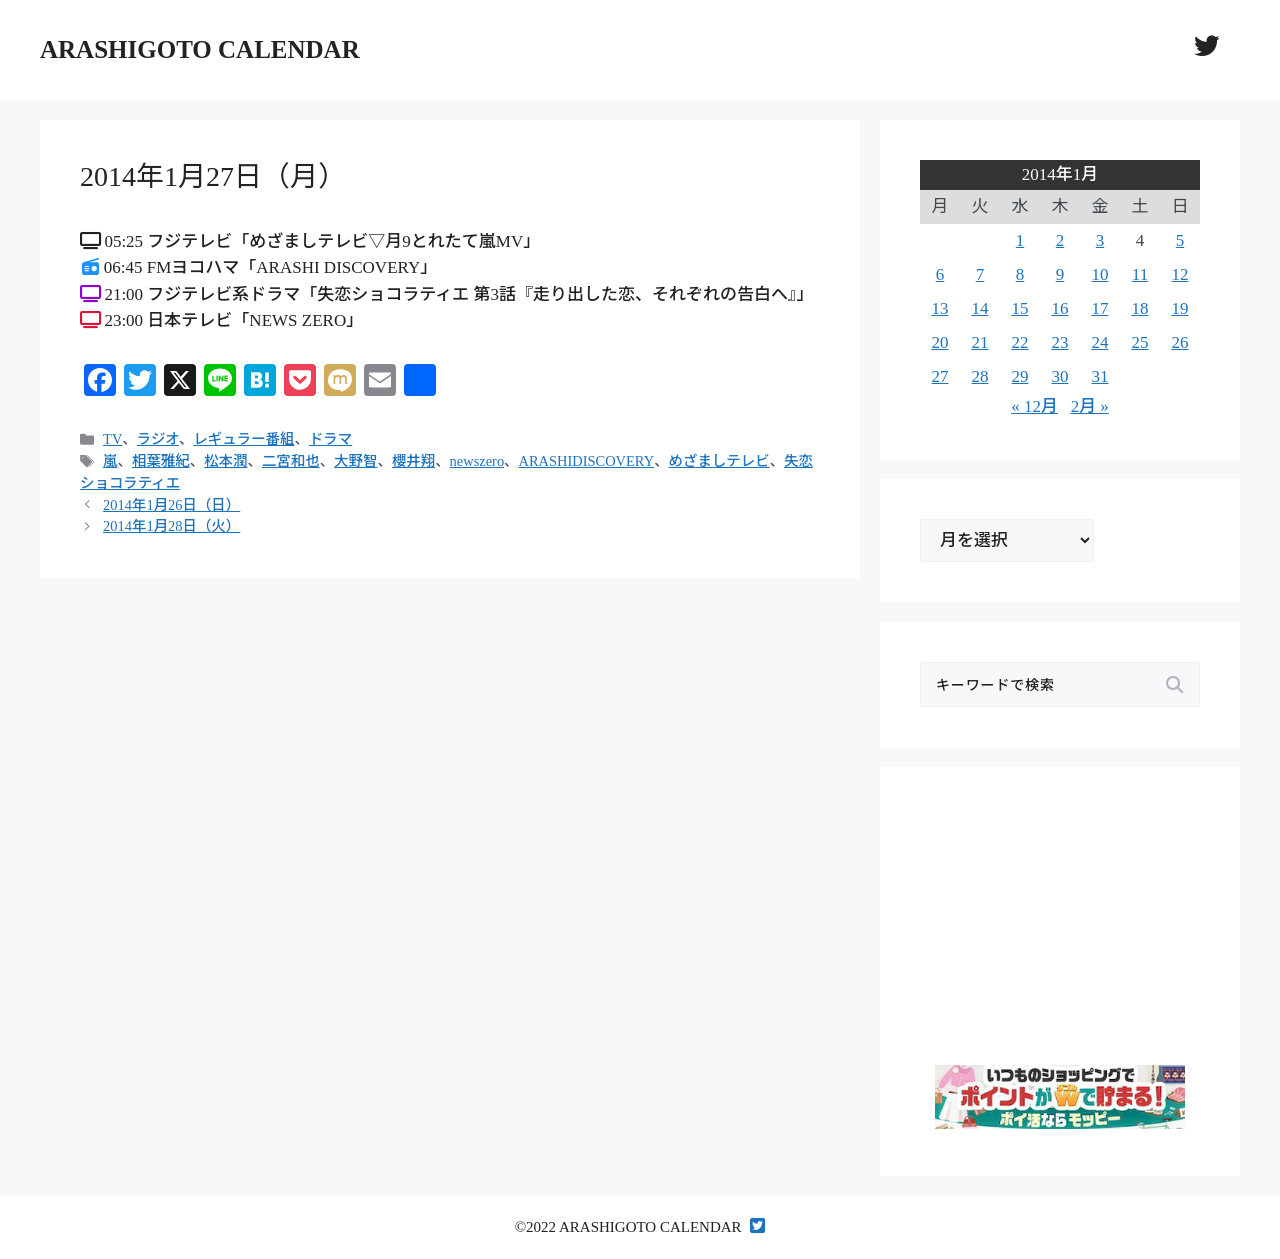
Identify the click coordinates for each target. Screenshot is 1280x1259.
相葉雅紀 (161, 461)
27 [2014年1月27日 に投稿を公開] (940, 376)
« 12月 (1034, 406)
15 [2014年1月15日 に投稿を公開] (1020, 308)
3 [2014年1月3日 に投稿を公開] (1100, 240)
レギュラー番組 (243, 439)
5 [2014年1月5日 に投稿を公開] (1180, 240)
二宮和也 (291, 461)
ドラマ (330, 439)
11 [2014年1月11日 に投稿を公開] (1140, 274)
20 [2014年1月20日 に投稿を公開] (940, 342)
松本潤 (225, 461)
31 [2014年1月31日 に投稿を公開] (1100, 376)
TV (112, 439)
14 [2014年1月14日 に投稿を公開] (980, 308)
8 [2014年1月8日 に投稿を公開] (1020, 274)
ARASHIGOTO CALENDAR (200, 49)
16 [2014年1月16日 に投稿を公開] (1060, 308)
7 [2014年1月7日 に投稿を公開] (980, 274)
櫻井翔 (413, 461)
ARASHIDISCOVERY (587, 461)
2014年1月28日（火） (171, 526)
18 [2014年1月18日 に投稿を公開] (1140, 308)
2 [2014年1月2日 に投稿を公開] (1060, 240)
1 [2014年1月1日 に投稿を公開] (1020, 240)
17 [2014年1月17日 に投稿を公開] (1100, 308)
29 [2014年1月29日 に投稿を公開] (1020, 376)
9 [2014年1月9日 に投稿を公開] (1060, 274)
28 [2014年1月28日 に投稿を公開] (980, 376)
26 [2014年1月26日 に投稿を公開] (1180, 342)
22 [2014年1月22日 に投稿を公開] (1020, 342)
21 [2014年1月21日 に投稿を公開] (980, 342)
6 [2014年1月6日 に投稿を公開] (940, 274)
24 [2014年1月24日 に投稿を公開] (1100, 342)
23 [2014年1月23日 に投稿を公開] (1060, 342)
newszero (477, 461)
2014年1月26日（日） (171, 505)
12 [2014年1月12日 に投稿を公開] (1180, 274)
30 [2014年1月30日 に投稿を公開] (1060, 376)
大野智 (355, 461)
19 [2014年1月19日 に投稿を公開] (1180, 308)
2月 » (1090, 406)
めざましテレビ (719, 461)
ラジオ (158, 439)
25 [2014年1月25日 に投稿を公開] (1140, 342)
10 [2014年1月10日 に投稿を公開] (1100, 274)
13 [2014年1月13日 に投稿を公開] (940, 308)
